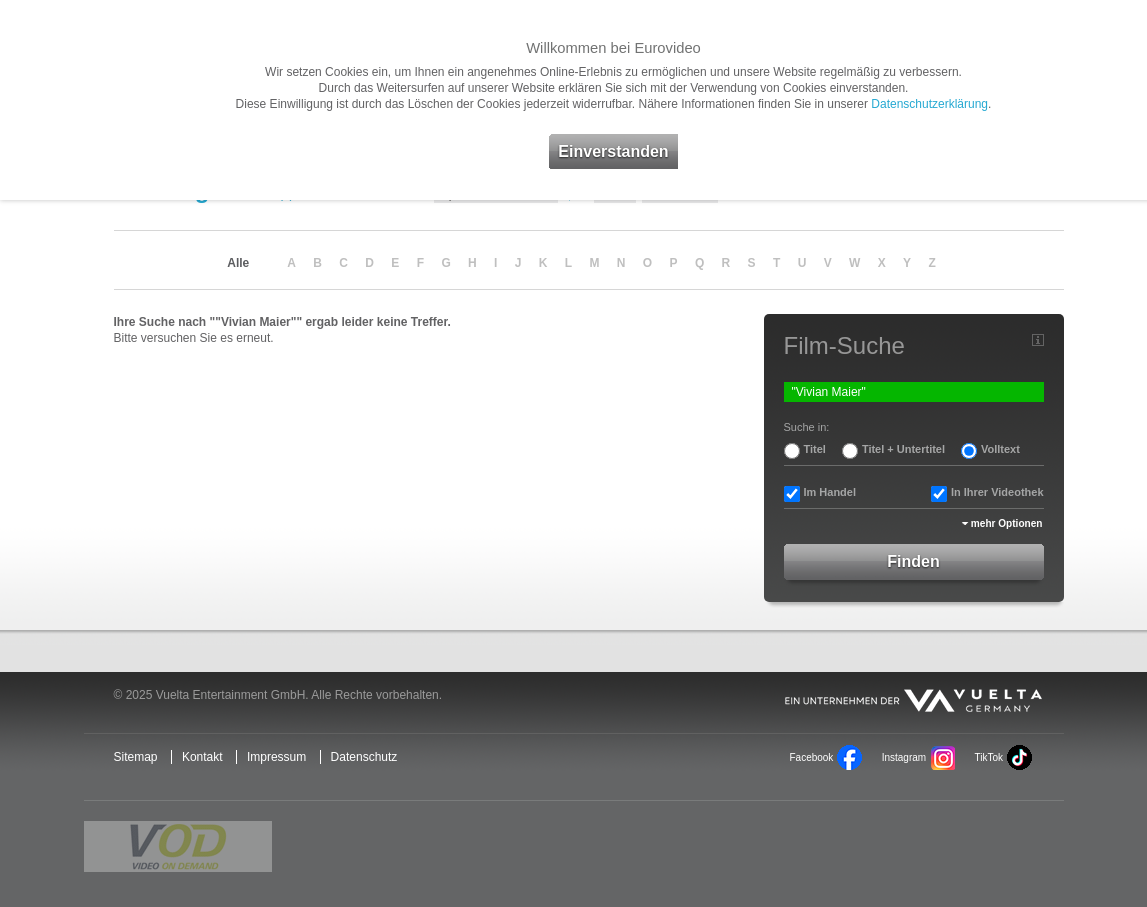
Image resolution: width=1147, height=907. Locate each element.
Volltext (1000, 449)
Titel (815, 449)
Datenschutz (364, 757)
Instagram (904, 757)
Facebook (812, 757)
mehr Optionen (1007, 523)
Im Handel (830, 492)
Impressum (276, 757)
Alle (238, 263)
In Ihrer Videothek (997, 492)
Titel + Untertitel (903, 449)
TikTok (988, 757)
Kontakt (202, 757)
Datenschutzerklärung (929, 104)
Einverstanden (613, 151)
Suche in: (807, 427)
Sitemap (136, 757)
